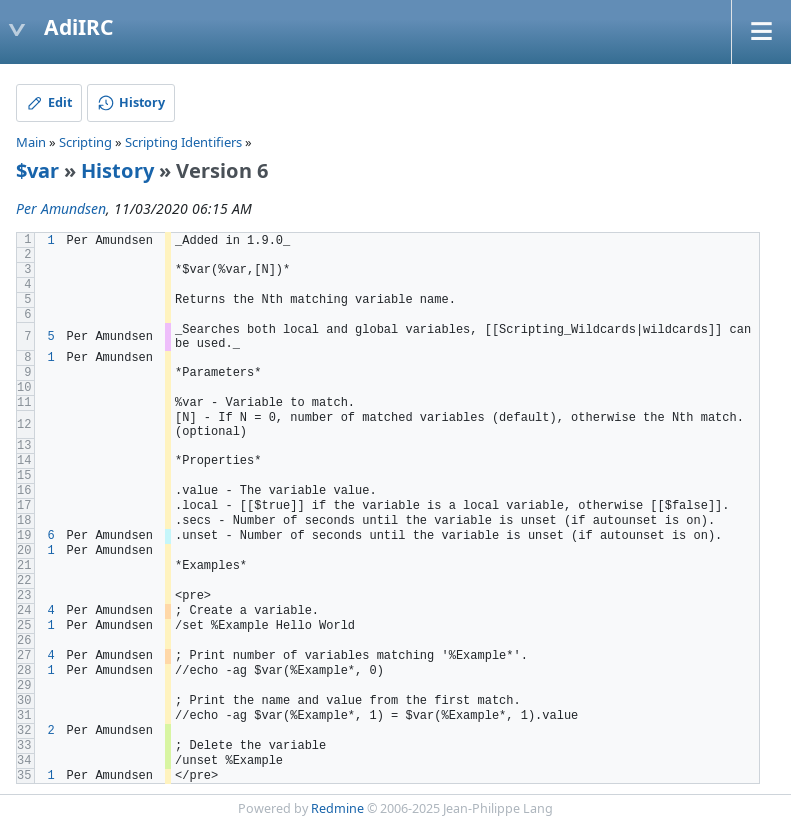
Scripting (85, 142)
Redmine (337, 808)
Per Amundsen (61, 208)
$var (37, 170)
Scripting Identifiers (183, 142)
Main (31, 142)
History (117, 170)
